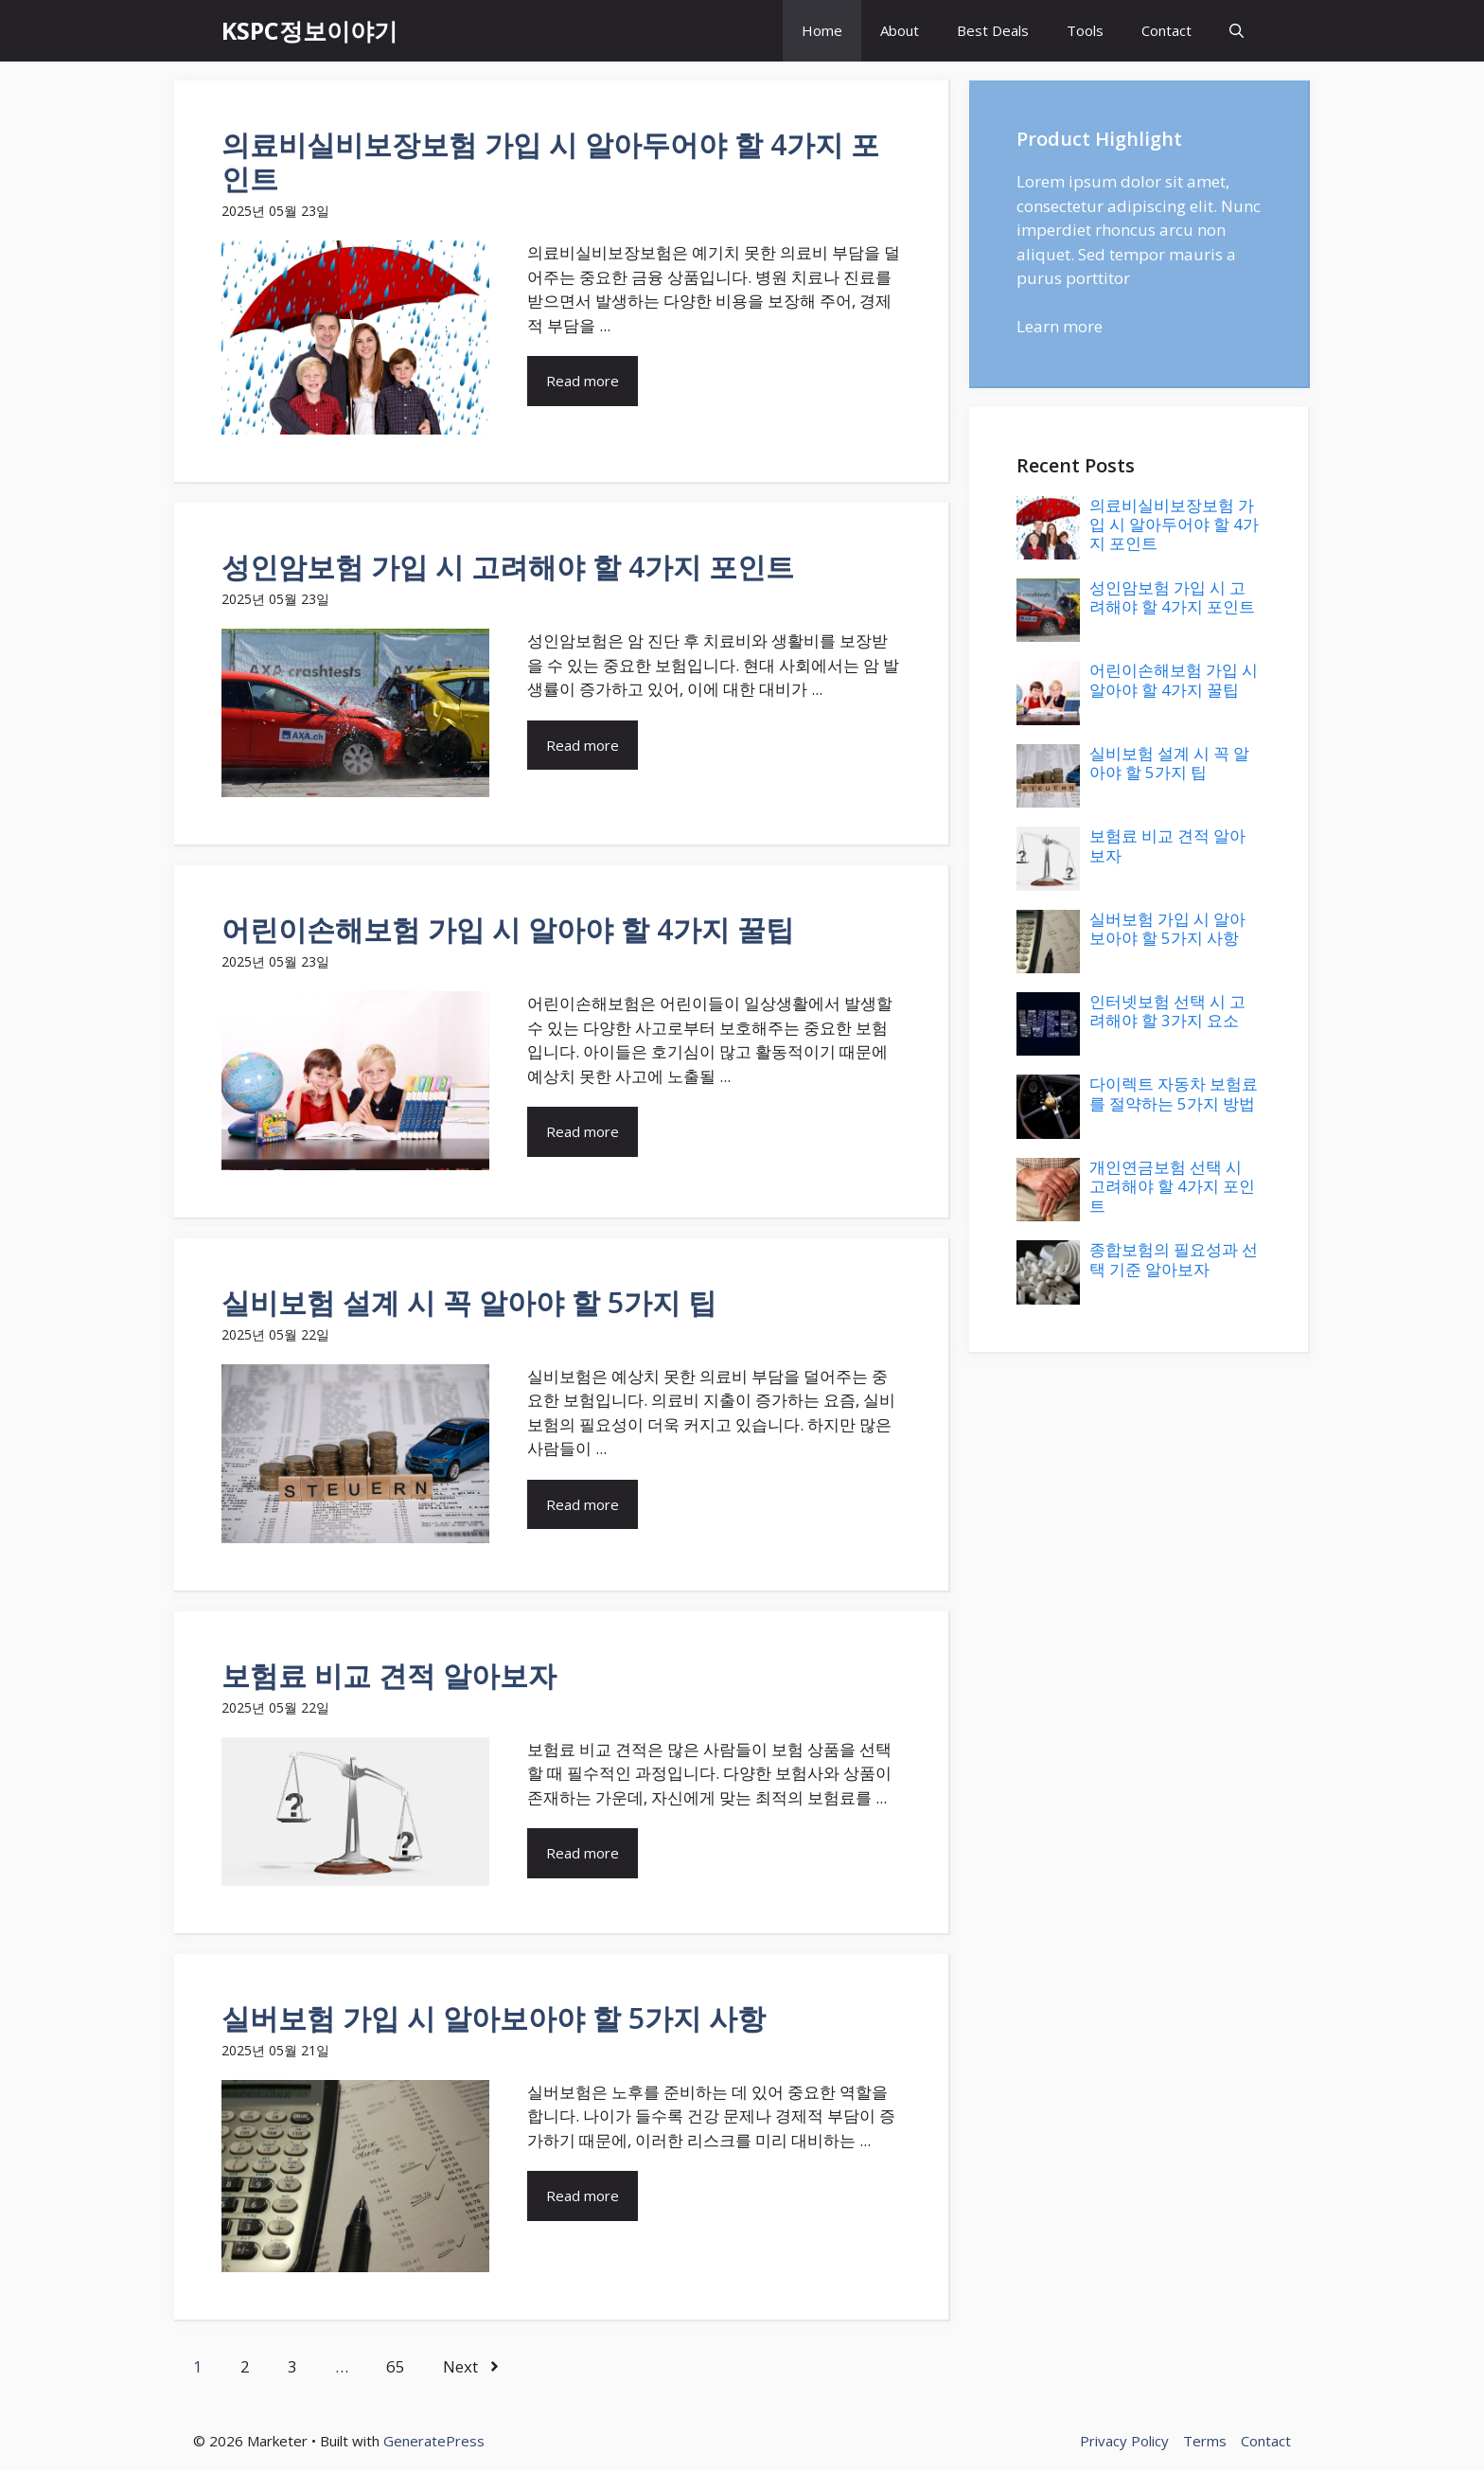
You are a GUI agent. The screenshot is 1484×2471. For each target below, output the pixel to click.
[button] (1236, 31)
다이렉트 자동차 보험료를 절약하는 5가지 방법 (1173, 1093)
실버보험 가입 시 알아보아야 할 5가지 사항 (493, 2018)
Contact (1166, 30)
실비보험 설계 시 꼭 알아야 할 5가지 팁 (468, 1302)
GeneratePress (434, 2440)
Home (822, 30)
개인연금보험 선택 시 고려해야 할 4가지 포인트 (1172, 1186)
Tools (1085, 30)
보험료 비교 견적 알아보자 (388, 1675)
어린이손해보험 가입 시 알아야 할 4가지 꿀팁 (507, 929)
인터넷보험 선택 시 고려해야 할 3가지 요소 (1167, 1010)
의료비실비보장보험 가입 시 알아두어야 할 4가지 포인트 (550, 161)
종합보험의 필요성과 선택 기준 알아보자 (1173, 1258)
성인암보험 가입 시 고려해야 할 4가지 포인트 (507, 566)
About (899, 30)
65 (395, 2366)
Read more (582, 380)
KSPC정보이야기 (309, 30)
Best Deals (993, 30)
